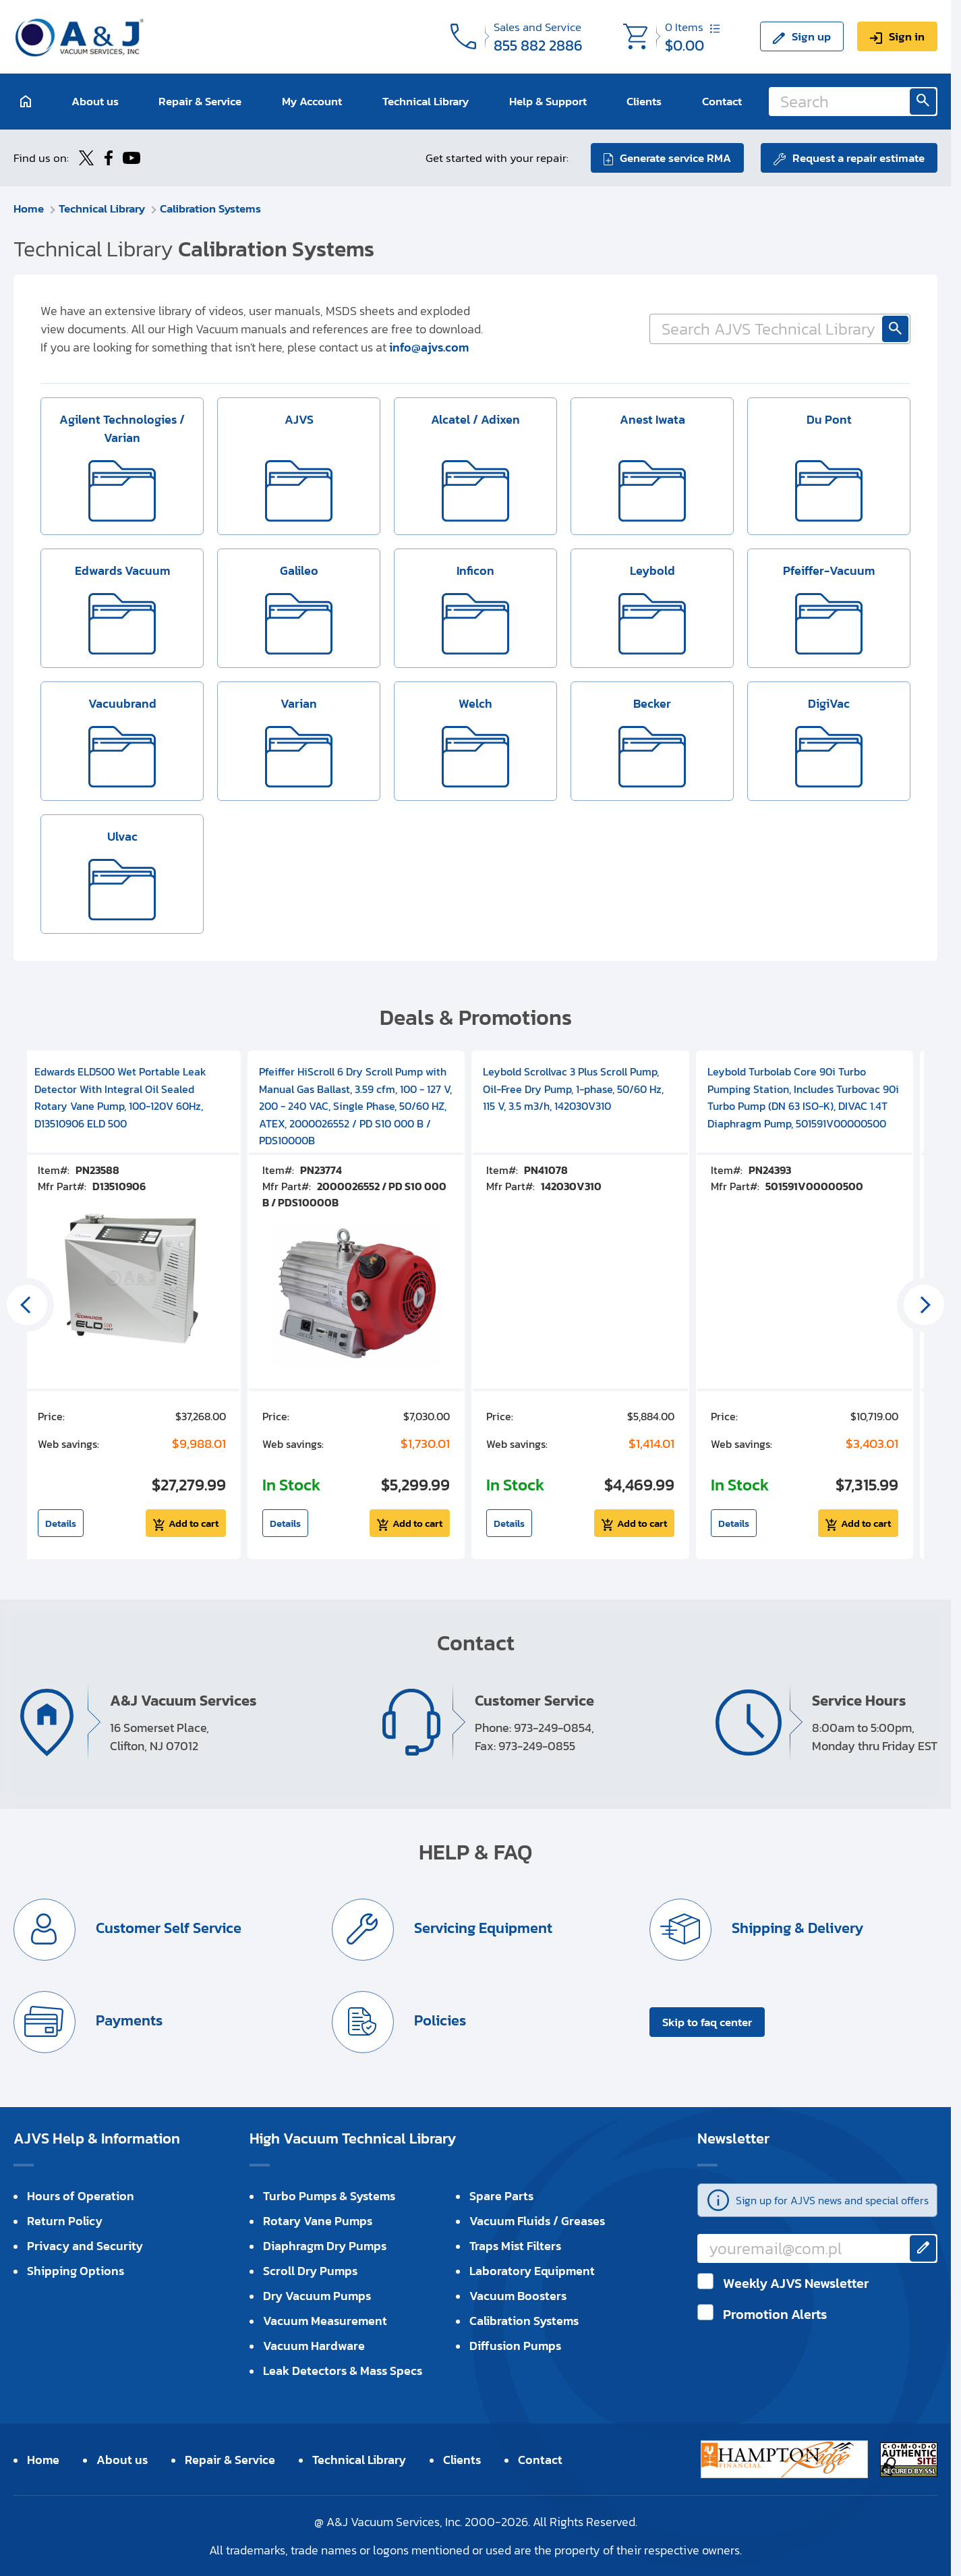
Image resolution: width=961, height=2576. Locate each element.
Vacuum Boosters (517, 2296)
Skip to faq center (707, 2022)
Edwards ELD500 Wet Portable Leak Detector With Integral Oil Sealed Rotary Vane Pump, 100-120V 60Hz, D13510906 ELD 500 (120, 1097)
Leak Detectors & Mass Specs (342, 2370)
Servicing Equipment (481, 1928)
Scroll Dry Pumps (310, 2271)
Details (60, 1523)
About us (95, 101)
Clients (644, 101)
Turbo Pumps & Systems (329, 2196)
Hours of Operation (80, 2196)
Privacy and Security (85, 2246)
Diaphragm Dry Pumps (324, 2246)
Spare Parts (501, 2196)
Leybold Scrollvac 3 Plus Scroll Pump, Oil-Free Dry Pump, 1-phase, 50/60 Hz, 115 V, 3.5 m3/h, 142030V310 (573, 1088)
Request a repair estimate (858, 158)
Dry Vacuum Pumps (317, 2296)
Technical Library (425, 101)
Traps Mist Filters (515, 2246)
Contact (722, 101)
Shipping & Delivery (795, 1928)
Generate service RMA (675, 158)
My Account (312, 101)
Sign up (811, 36)
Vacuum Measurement (325, 2321)
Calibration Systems (210, 208)
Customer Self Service (166, 1928)
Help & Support (548, 101)
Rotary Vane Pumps (317, 2221)
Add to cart (194, 1523)
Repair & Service (199, 101)
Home (28, 208)
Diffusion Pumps (515, 2345)
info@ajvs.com (429, 347)
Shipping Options (75, 2271)
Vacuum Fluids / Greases (537, 2221)
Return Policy (65, 2221)
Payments (127, 2020)
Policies (438, 2020)
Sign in (907, 36)
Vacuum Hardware (314, 2345)
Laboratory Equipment (532, 2271)
